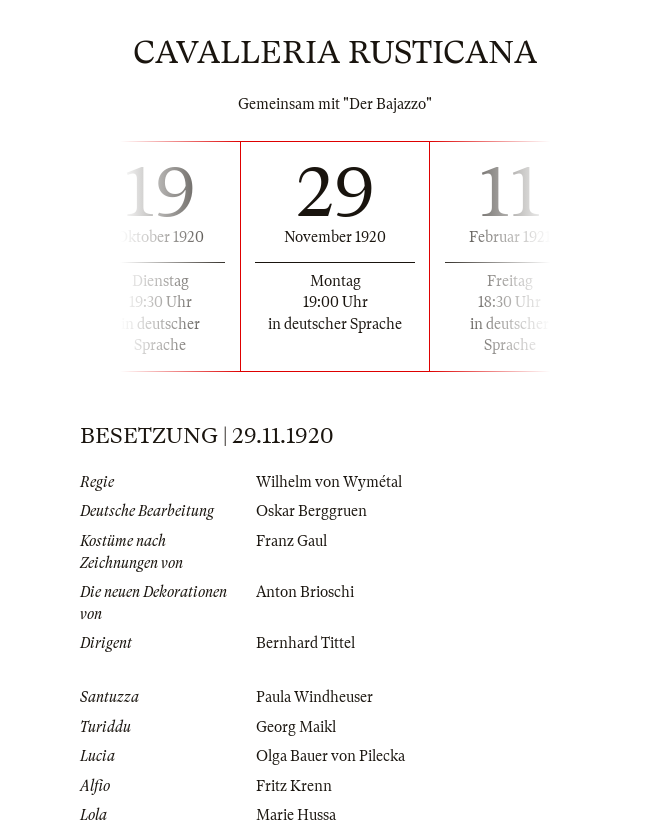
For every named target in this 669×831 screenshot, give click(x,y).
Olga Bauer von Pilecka (330, 756)
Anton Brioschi (305, 592)
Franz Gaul (291, 541)
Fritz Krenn (294, 786)
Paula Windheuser (314, 697)
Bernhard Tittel (305, 643)
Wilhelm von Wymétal (329, 482)
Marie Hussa (296, 815)
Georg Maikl (296, 727)
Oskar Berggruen (311, 511)
